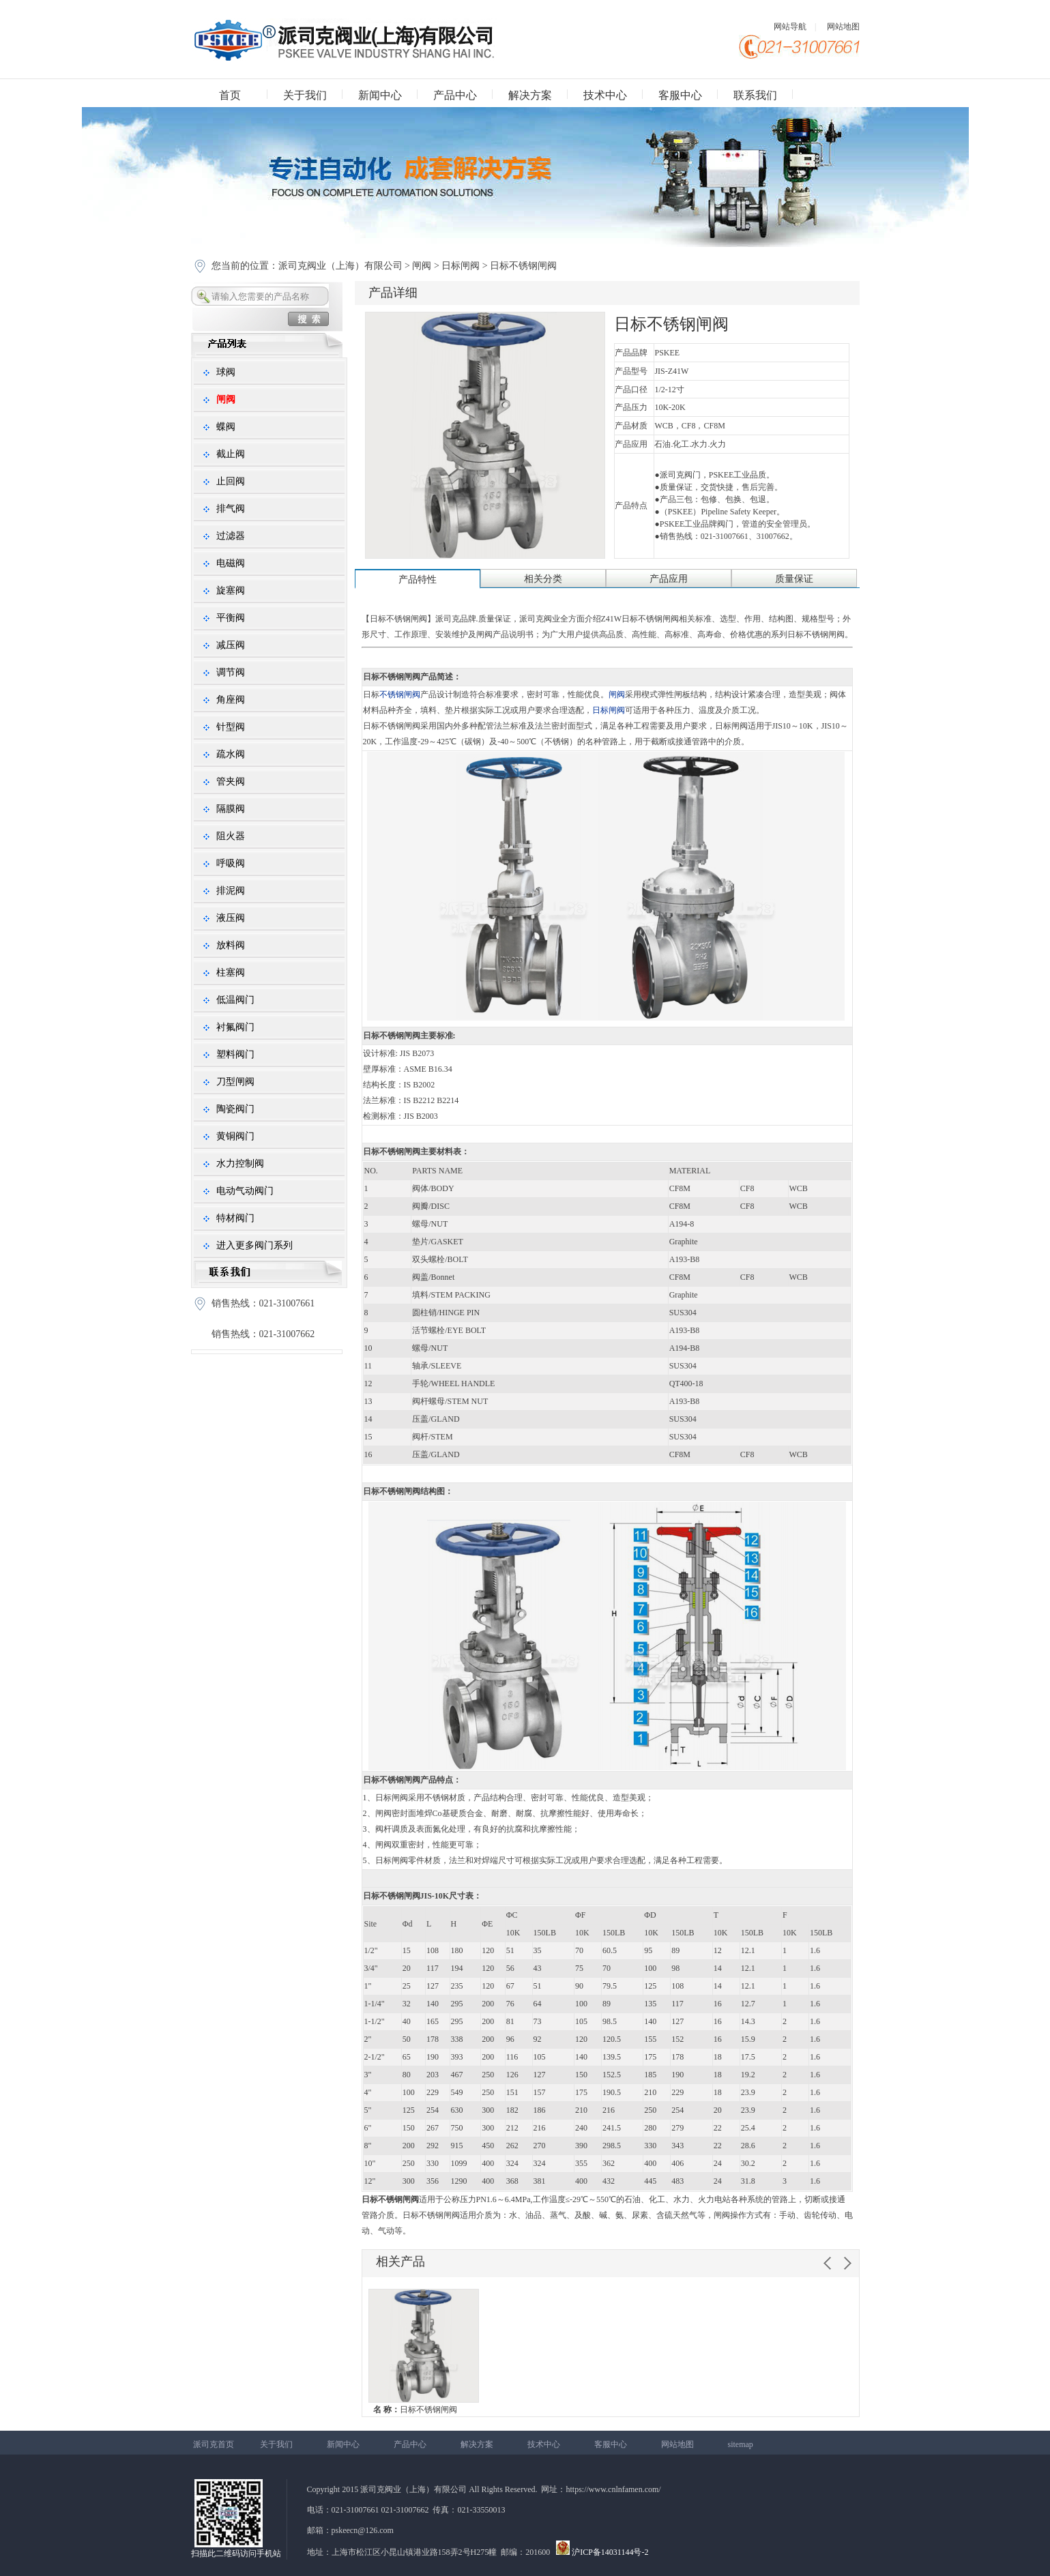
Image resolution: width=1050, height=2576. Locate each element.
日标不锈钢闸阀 (415, 2409)
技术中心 (605, 95)
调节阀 (230, 672)
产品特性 (417, 579)
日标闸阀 (460, 266)
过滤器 (230, 536)
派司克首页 (213, 2444)
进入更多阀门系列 (254, 1245)
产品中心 (455, 95)
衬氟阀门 (235, 1027)
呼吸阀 (230, 863)
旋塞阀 (230, 590)
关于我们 (305, 95)
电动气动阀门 (245, 1191)
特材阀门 (235, 1218)
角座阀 (230, 699)
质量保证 (794, 579)
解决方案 (530, 95)
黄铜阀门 (235, 1136)
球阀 (225, 372)
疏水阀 (230, 754)
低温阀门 (235, 1000)
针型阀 (230, 727)
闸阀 (421, 266)
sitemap (740, 2444)
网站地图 (843, 26)
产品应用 (669, 579)
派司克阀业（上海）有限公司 (341, 266)
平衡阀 (230, 618)
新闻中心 (380, 95)
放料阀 (230, 945)
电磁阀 (230, 563)
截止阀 (230, 454)
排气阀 (230, 508)
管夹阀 (230, 781)
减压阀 (230, 645)
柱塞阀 (230, 972)
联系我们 (755, 95)
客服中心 (680, 95)
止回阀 (230, 481)
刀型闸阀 (235, 1082)
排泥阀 (230, 891)
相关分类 (543, 579)
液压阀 (230, 918)
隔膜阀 (230, 809)
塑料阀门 (235, 1054)
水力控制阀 (240, 1163)
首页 (230, 95)
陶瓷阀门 (235, 1109)
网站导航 (790, 26)
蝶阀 (225, 427)
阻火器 (230, 836)
